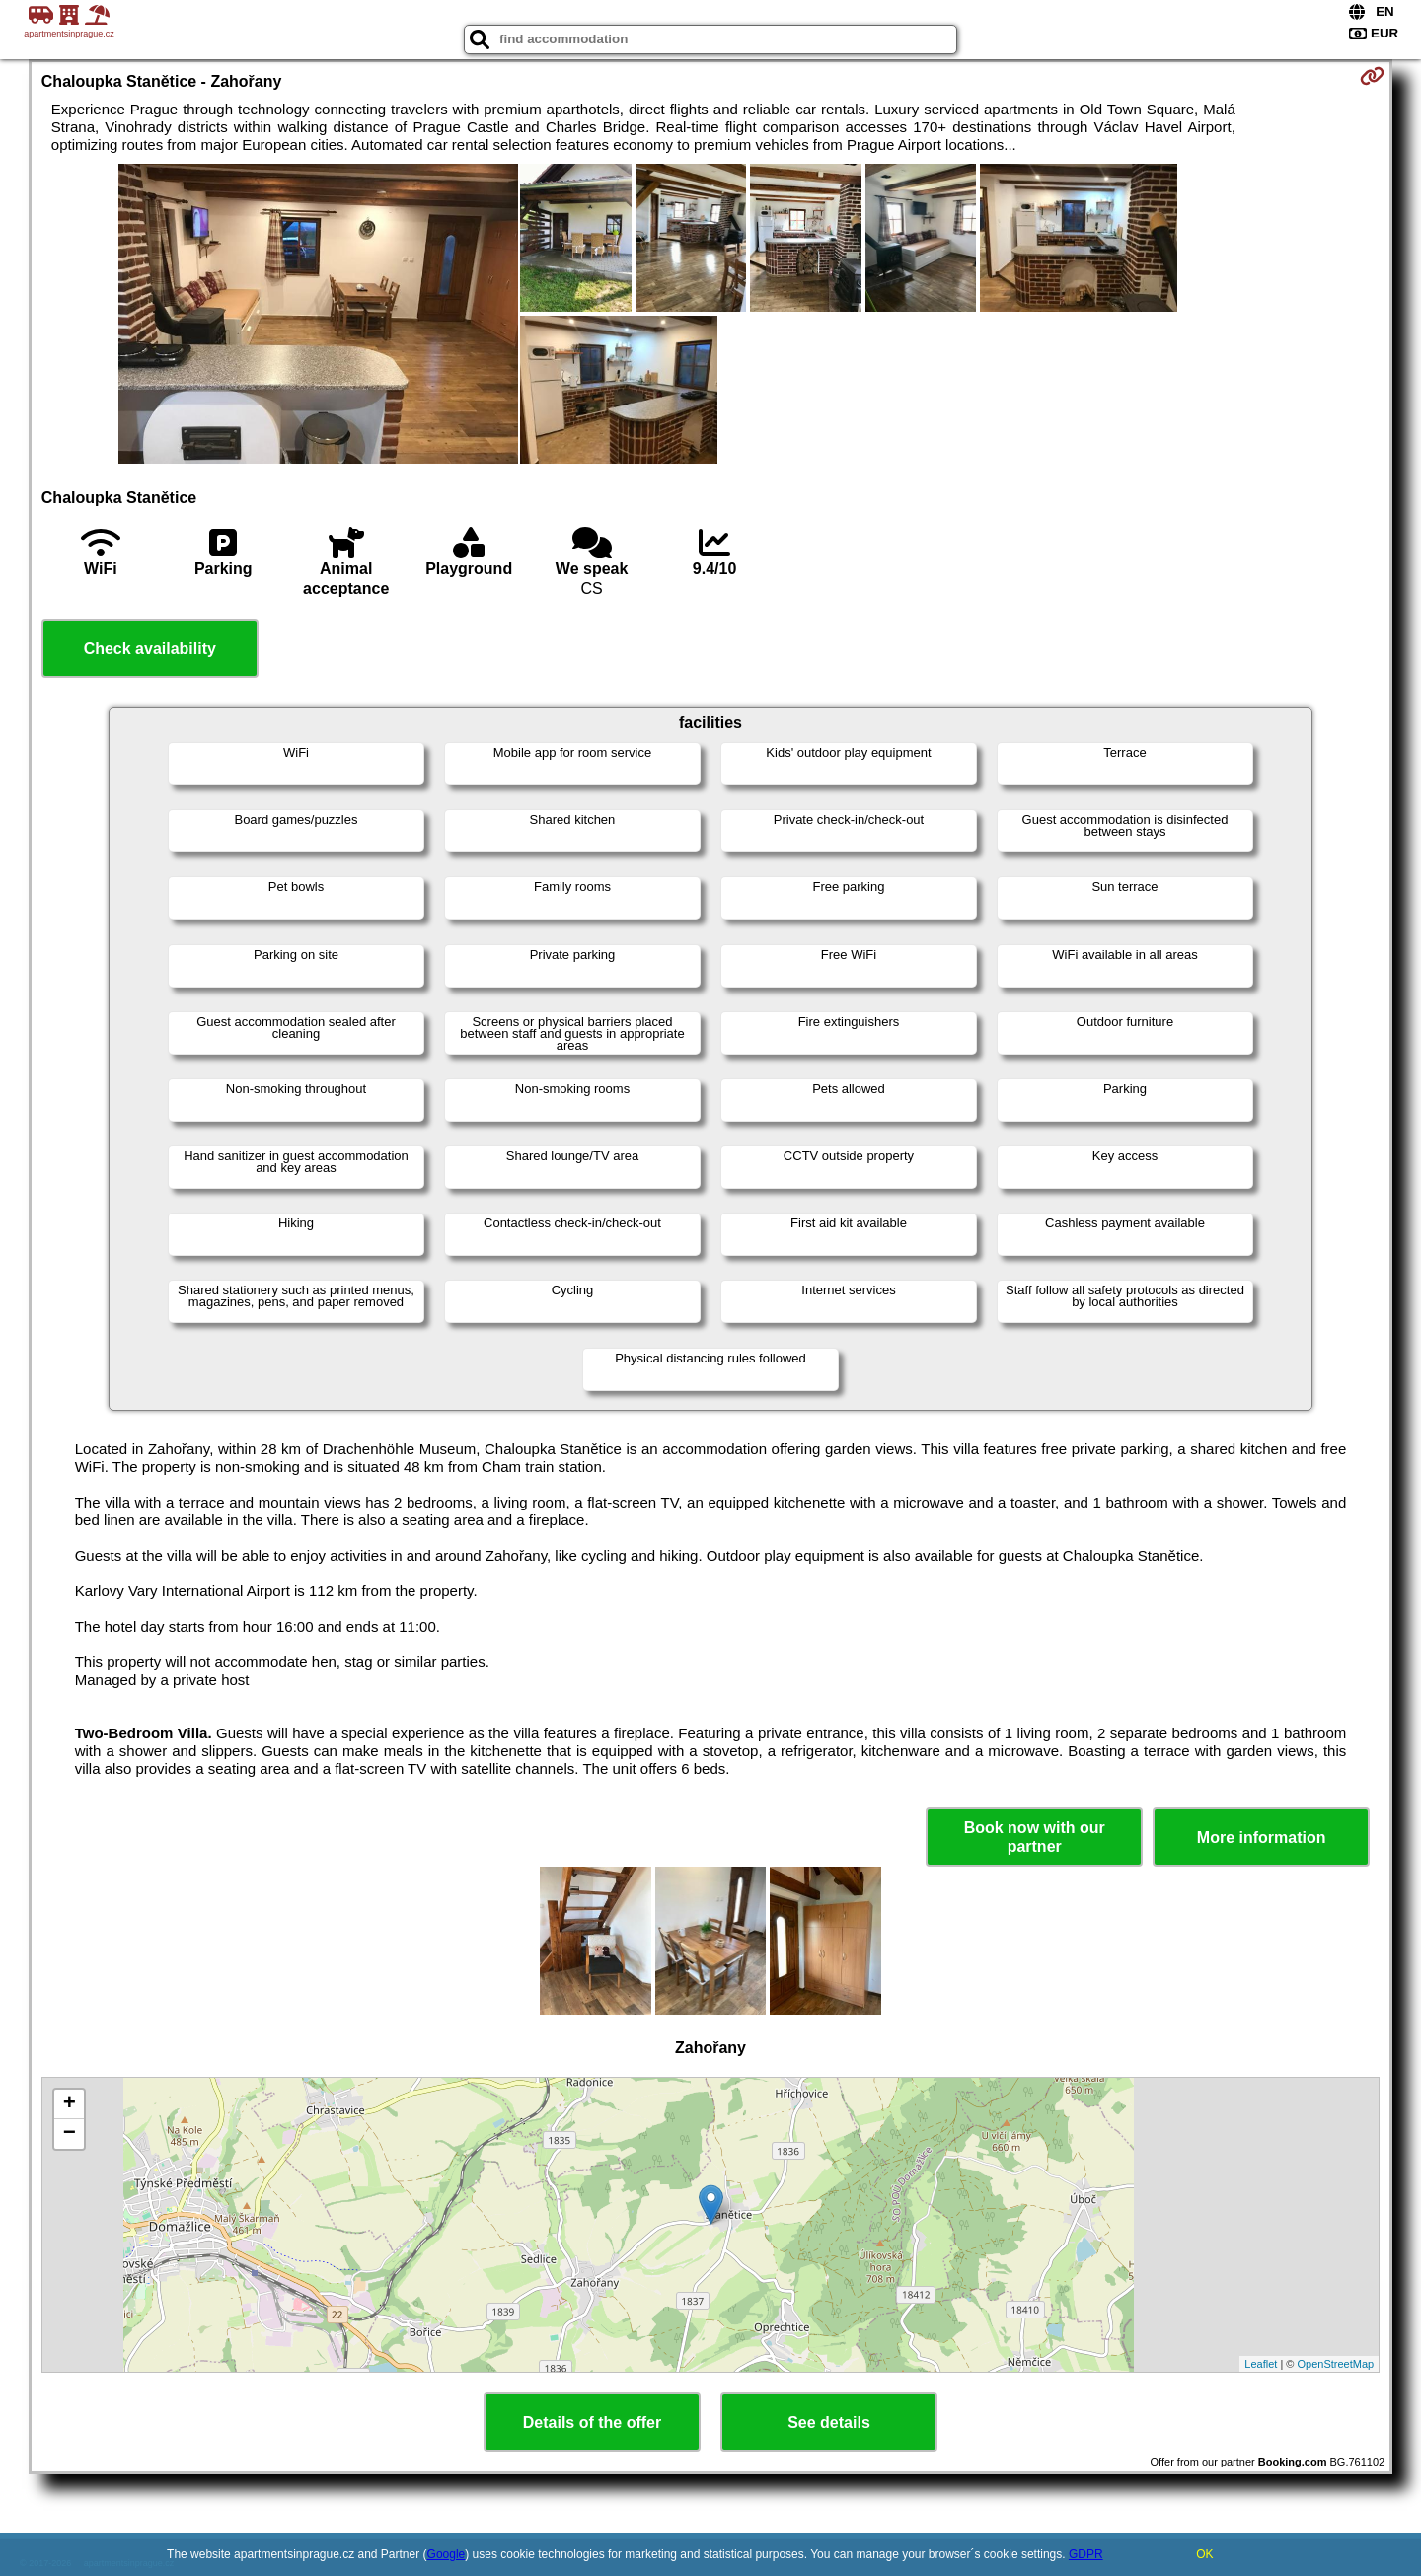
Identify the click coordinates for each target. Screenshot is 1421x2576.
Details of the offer (592, 2422)
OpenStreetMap (1336, 2364)
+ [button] (69, 2104)
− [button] (69, 2134)
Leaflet (1260, 2364)
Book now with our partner (1034, 1837)
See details (828, 2422)
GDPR (1086, 2554)
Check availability (150, 648)
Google (446, 2554)
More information (1261, 1837)
